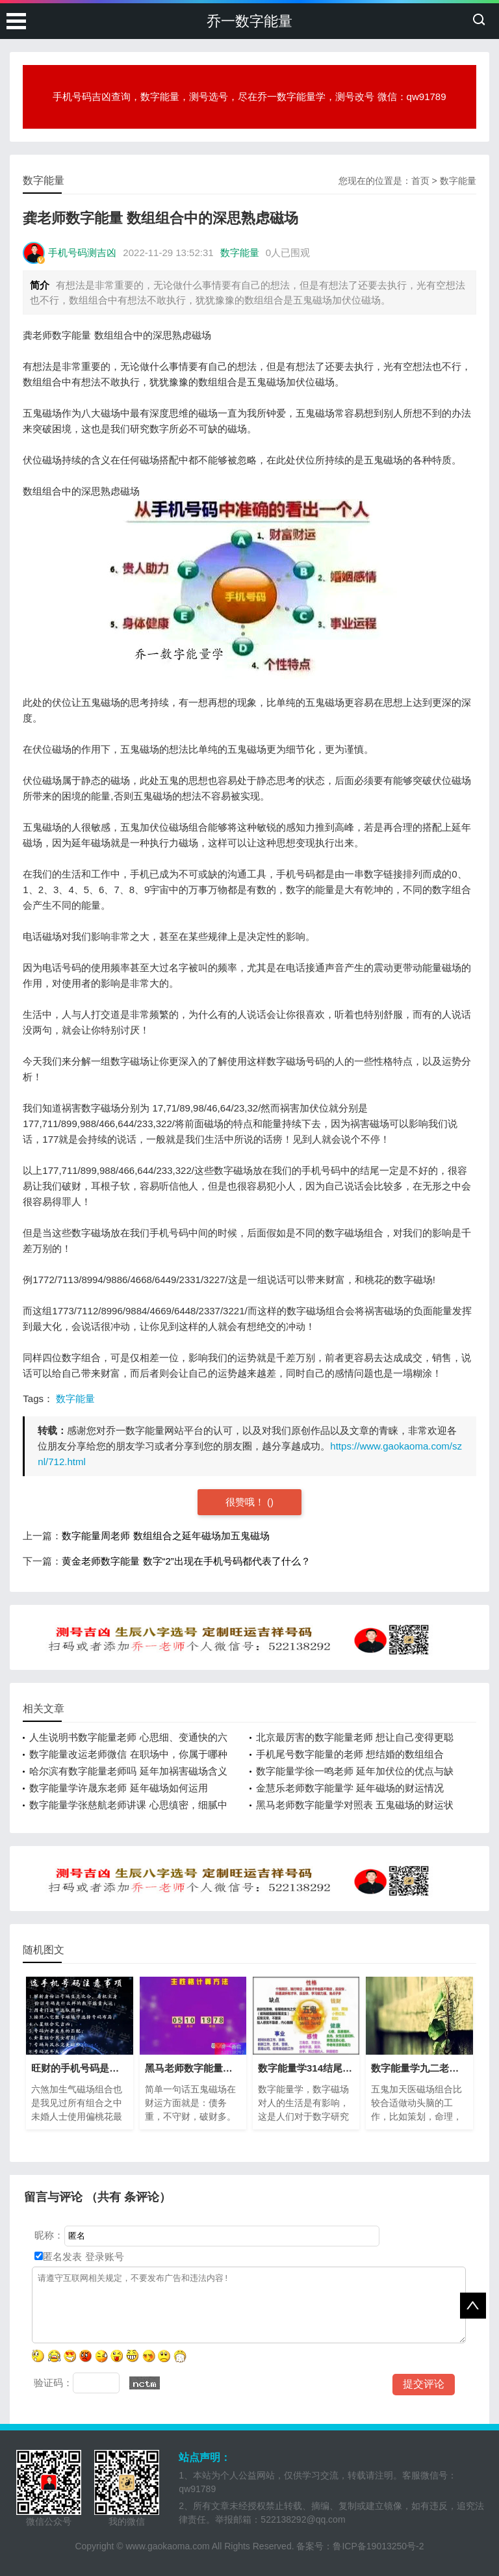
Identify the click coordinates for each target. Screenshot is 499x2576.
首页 (420, 181)
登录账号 (102, 2256)
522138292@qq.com (303, 2519)
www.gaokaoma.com (167, 2546)
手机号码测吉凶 (82, 252)
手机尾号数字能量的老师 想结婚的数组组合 (350, 1754)
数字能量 (458, 181)
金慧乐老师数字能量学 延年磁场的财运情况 (350, 1787)
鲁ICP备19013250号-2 (378, 2546)
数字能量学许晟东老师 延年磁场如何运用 (118, 1787)
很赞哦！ (246, 1501)
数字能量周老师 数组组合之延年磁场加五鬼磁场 (165, 1535)
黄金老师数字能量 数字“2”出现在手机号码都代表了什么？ (186, 1561)
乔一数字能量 (249, 21)
